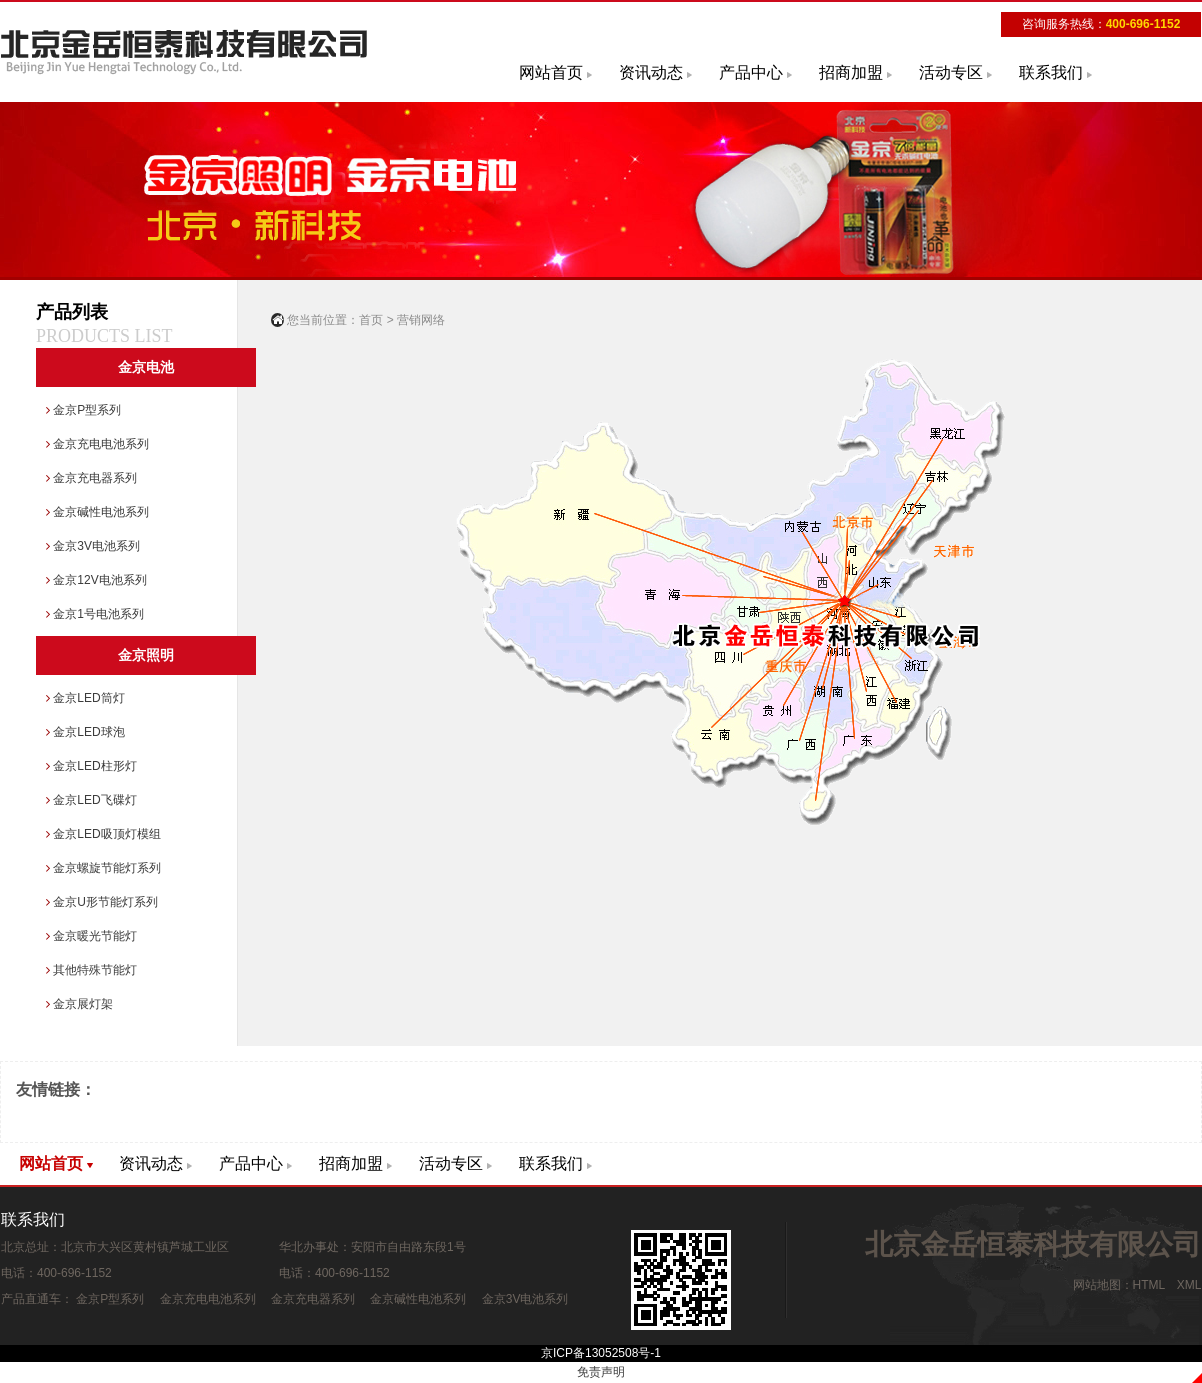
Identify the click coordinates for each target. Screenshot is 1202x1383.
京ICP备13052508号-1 (601, 1353)
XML (1189, 1285)
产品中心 (751, 72)
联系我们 (1051, 72)
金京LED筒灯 (85, 698)
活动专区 (951, 72)
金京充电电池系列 (97, 444)
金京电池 (146, 367)
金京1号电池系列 (95, 614)
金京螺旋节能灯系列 (103, 868)
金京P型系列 (83, 410)
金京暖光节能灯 (91, 936)
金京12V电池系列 (96, 580)
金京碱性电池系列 (97, 512)
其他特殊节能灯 (91, 970)
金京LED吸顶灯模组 (103, 834)
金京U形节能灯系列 (102, 902)
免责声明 (601, 1372)
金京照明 (146, 655)
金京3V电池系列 (93, 546)
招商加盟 (851, 72)
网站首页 (551, 72)
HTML (1149, 1285)
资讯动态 (651, 72)
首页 (371, 320)
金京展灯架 (79, 1004)
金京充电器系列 (91, 478)
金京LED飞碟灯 (91, 800)
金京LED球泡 (85, 732)
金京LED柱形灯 (91, 766)
